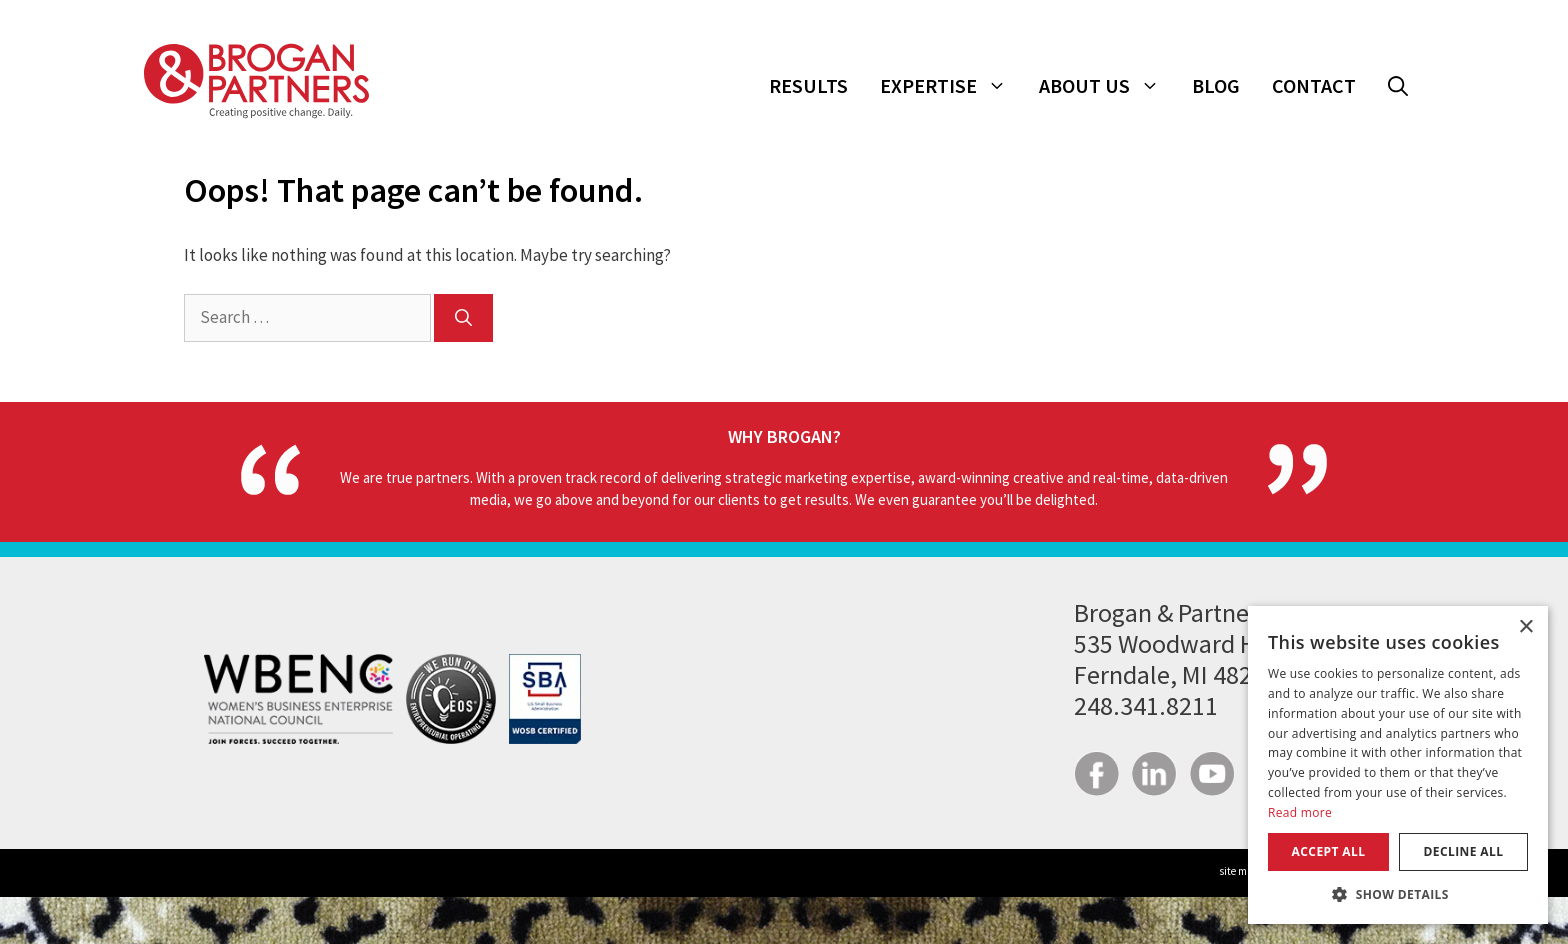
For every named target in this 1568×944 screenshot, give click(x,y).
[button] (1398, 86)
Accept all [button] (1329, 851)
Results (808, 85)
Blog (1216, 85)
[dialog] (1398, 765)
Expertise (951, 86)
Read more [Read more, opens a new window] (1300, 812)
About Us (1107, 86)
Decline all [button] (1464, 851)
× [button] (1525, 627)
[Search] (463, 318)
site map (1239, 871)
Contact (1314, 85)
